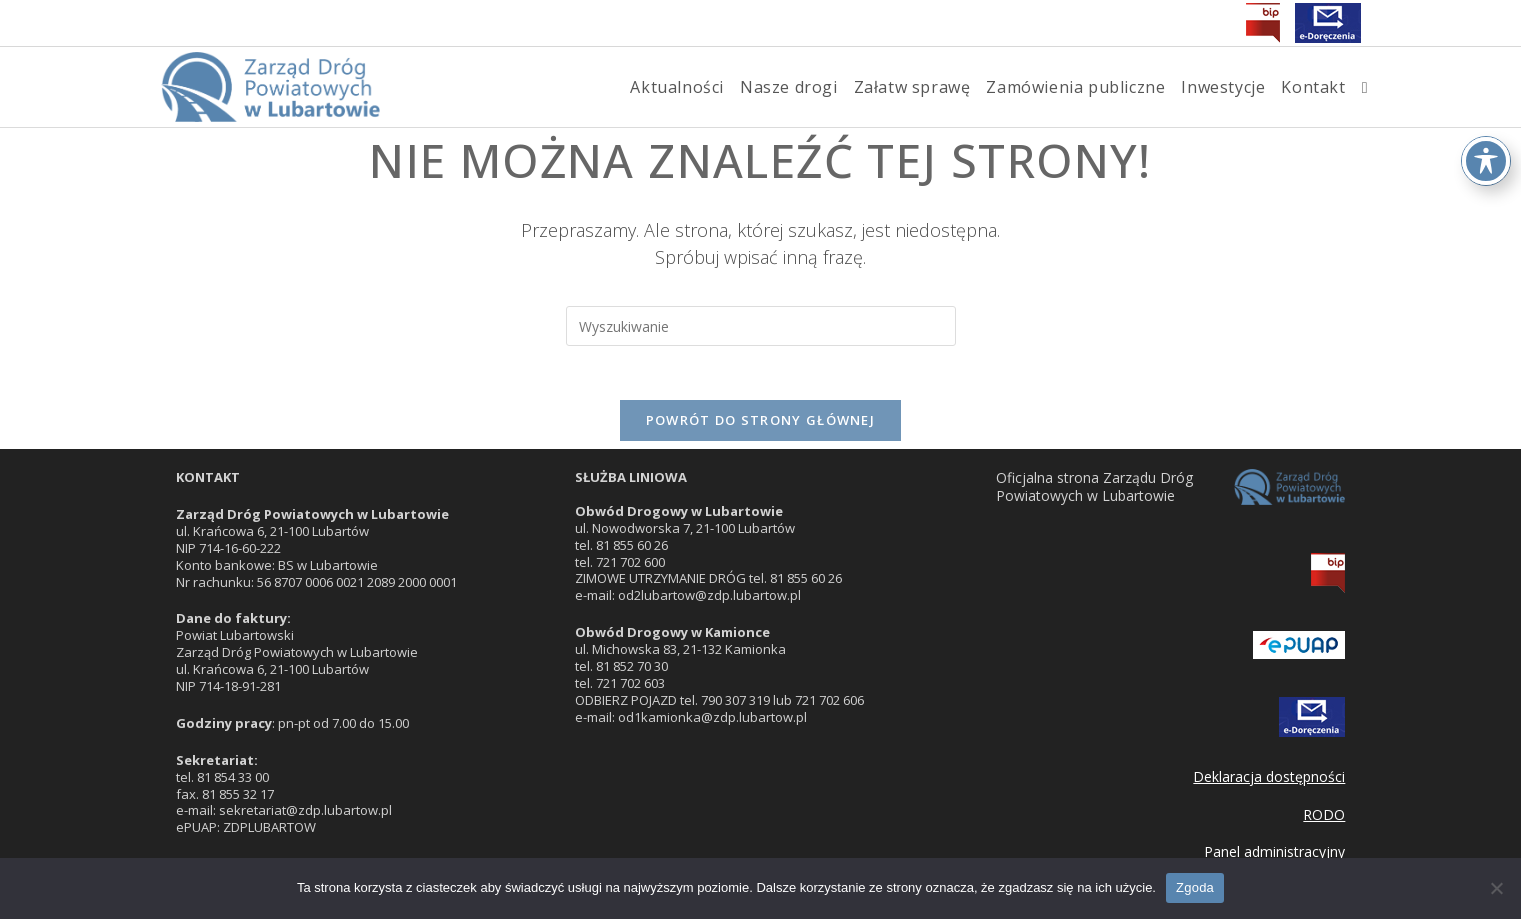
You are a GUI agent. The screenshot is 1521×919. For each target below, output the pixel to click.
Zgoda (1195, 887)
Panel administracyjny (1274, 851)
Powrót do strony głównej (760, 427)
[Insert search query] (761, 326)
